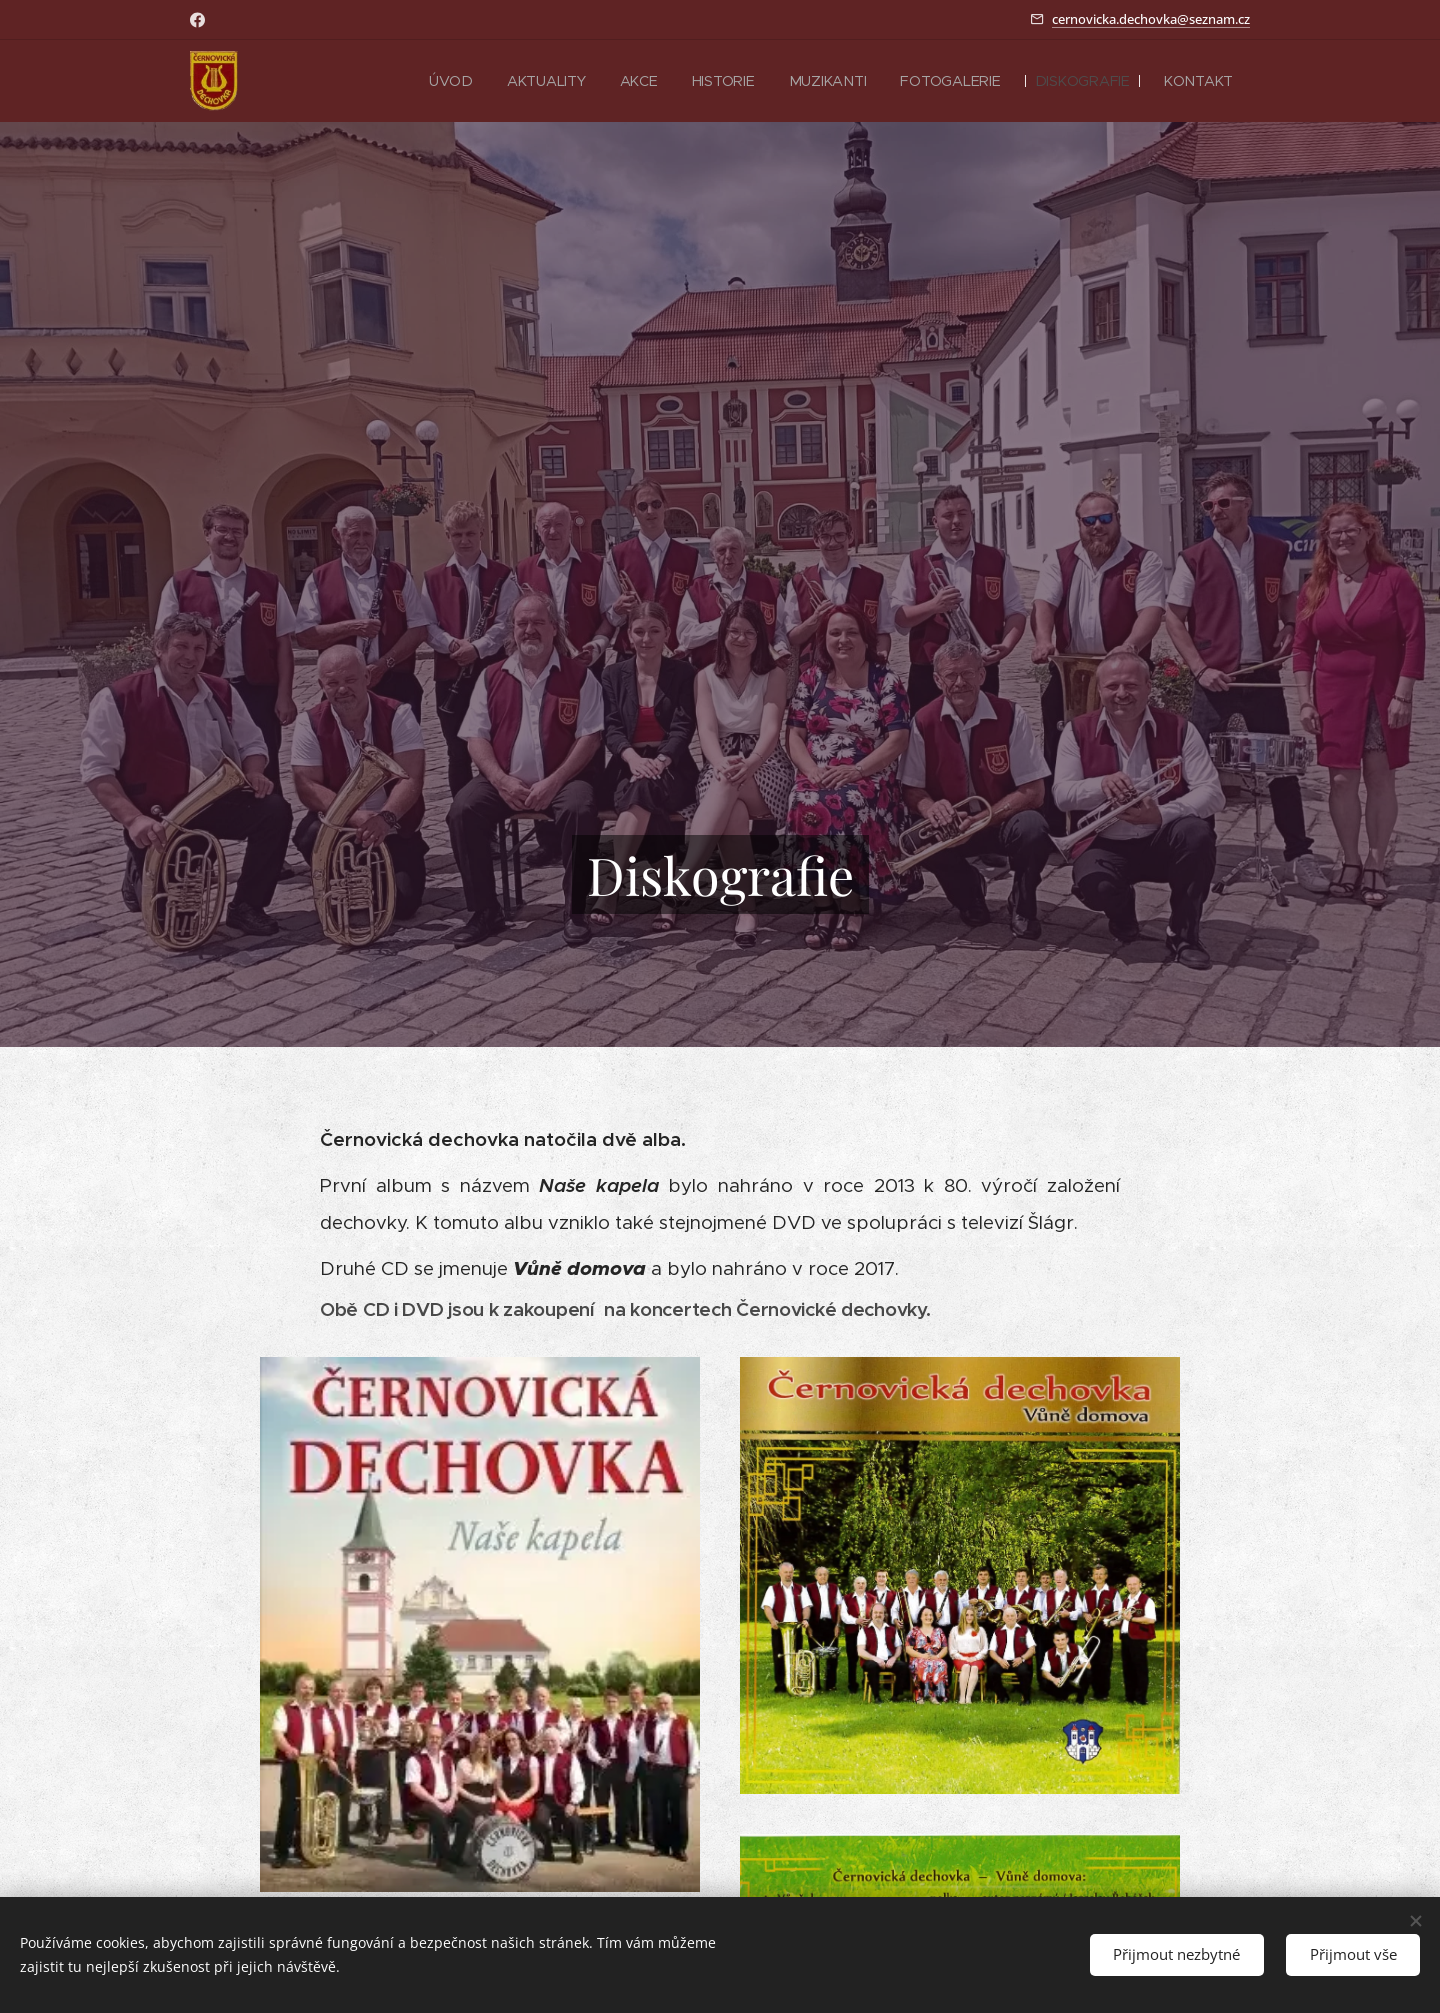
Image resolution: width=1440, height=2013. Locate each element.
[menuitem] (448, 81)
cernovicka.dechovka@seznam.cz (1151, 19)
